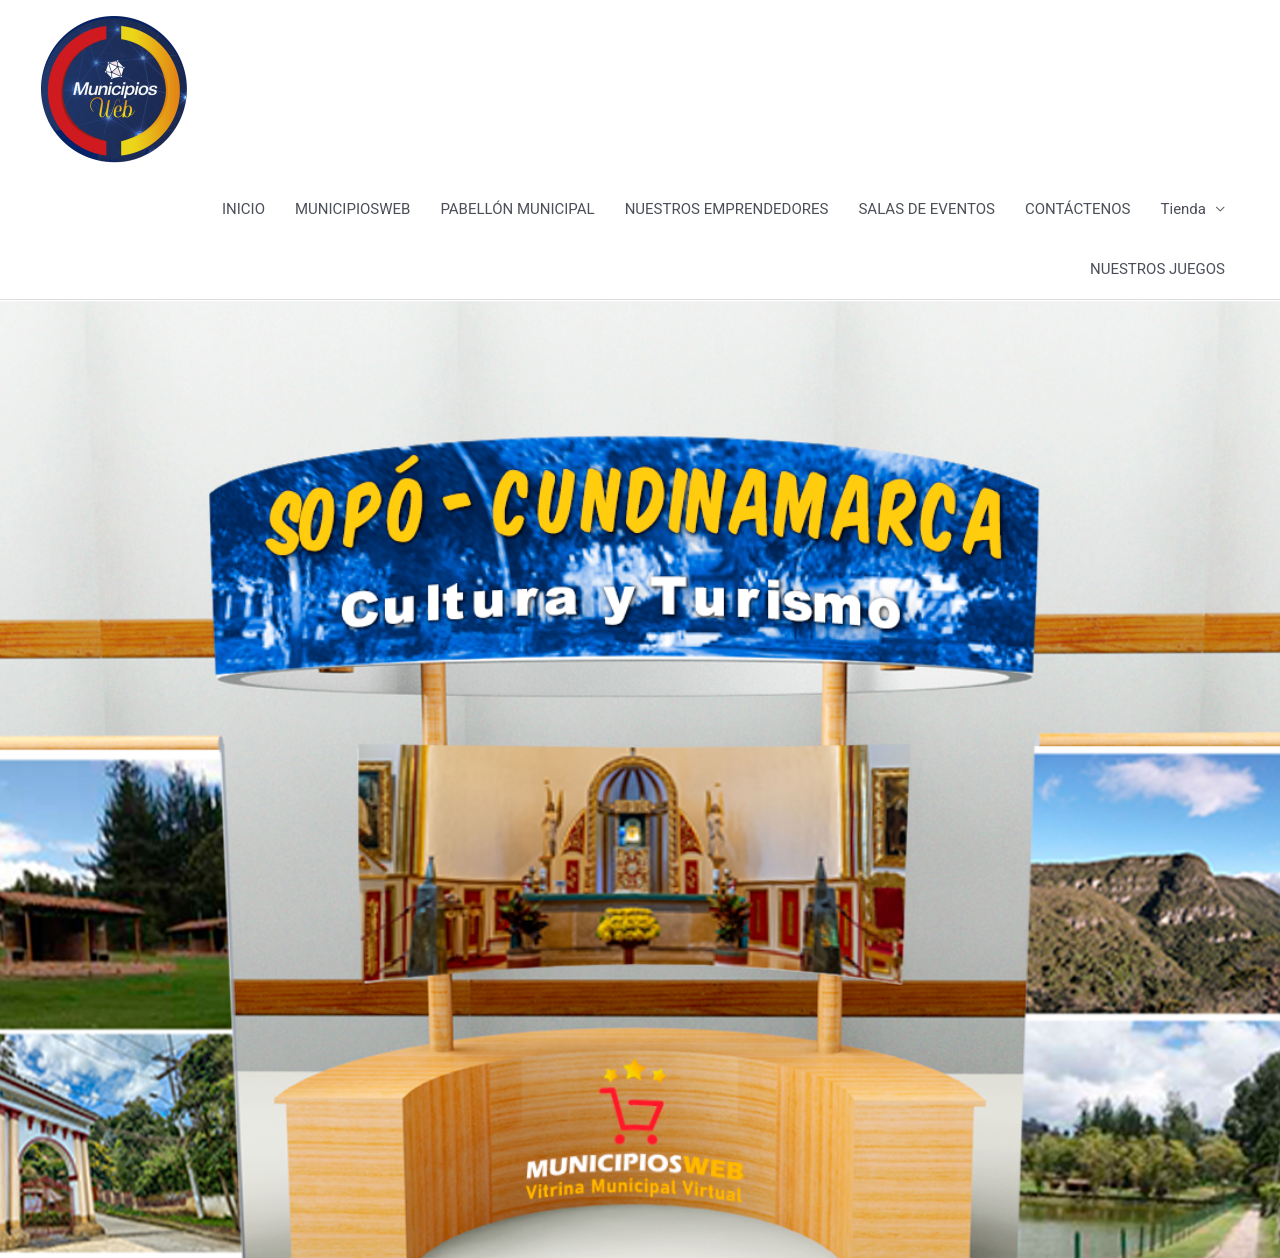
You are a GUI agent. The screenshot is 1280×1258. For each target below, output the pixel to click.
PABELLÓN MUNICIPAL (517, 209)
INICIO (243, 209)
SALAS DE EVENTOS (926, 209)
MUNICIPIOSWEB (352, 209)
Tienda (1183, 209)
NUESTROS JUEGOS (1157, 269)
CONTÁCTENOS (1078, 209)
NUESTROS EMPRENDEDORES (727, 209)
